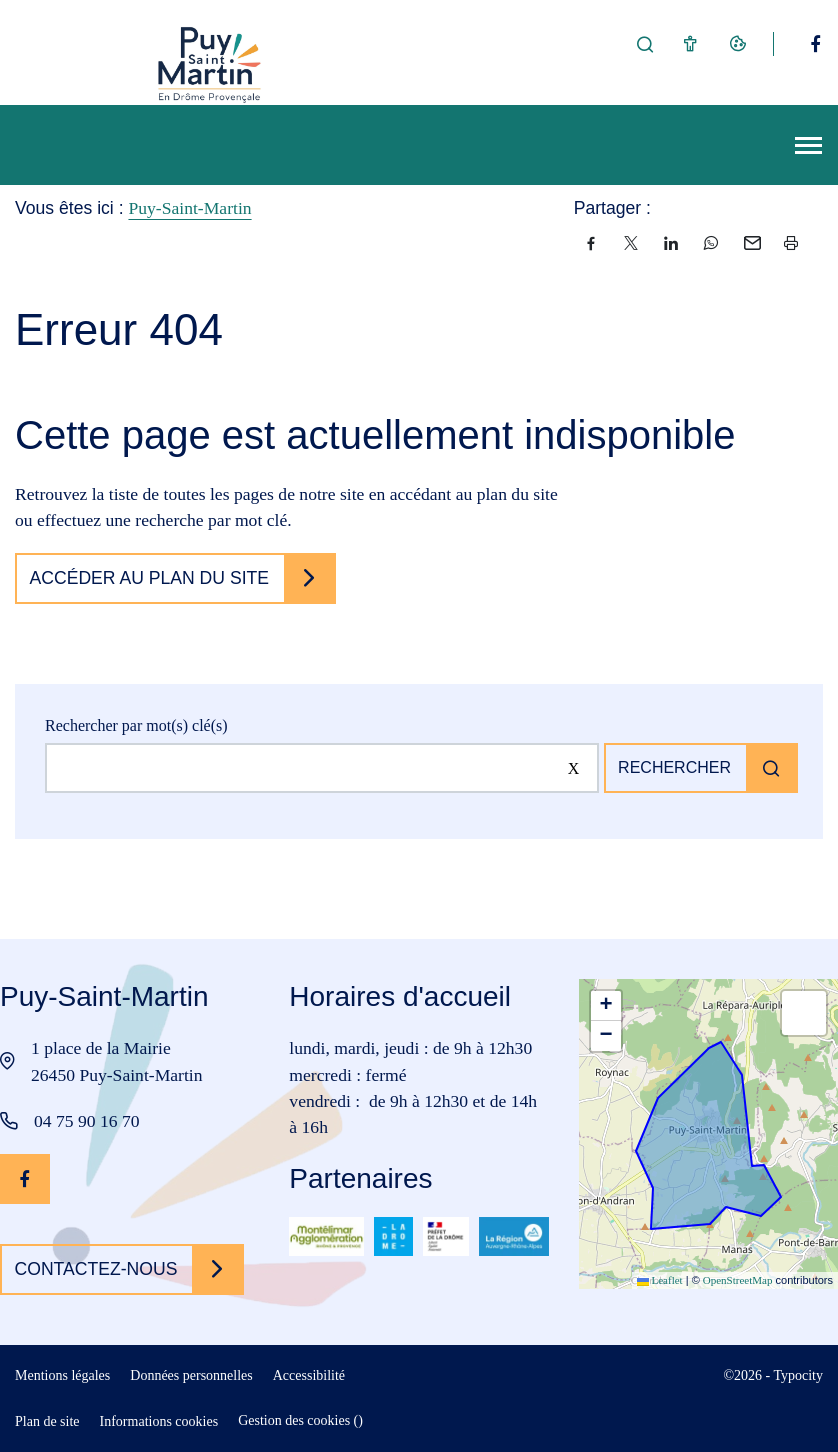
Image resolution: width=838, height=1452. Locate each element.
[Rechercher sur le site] (322, 768)
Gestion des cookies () (300, 1420)
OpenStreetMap (738, 1280)
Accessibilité (309, 1375)
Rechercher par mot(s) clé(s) (136, 725)
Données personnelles (191, 1375)
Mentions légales (62, 1375)
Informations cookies (159, 1421)
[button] (606, 1006)
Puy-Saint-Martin (189, 208)
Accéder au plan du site (150, 578)
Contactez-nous (96, 1269)
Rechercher (674, 767)
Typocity (798, 1375)
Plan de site (47, 1421)
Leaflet (660, 1280)
